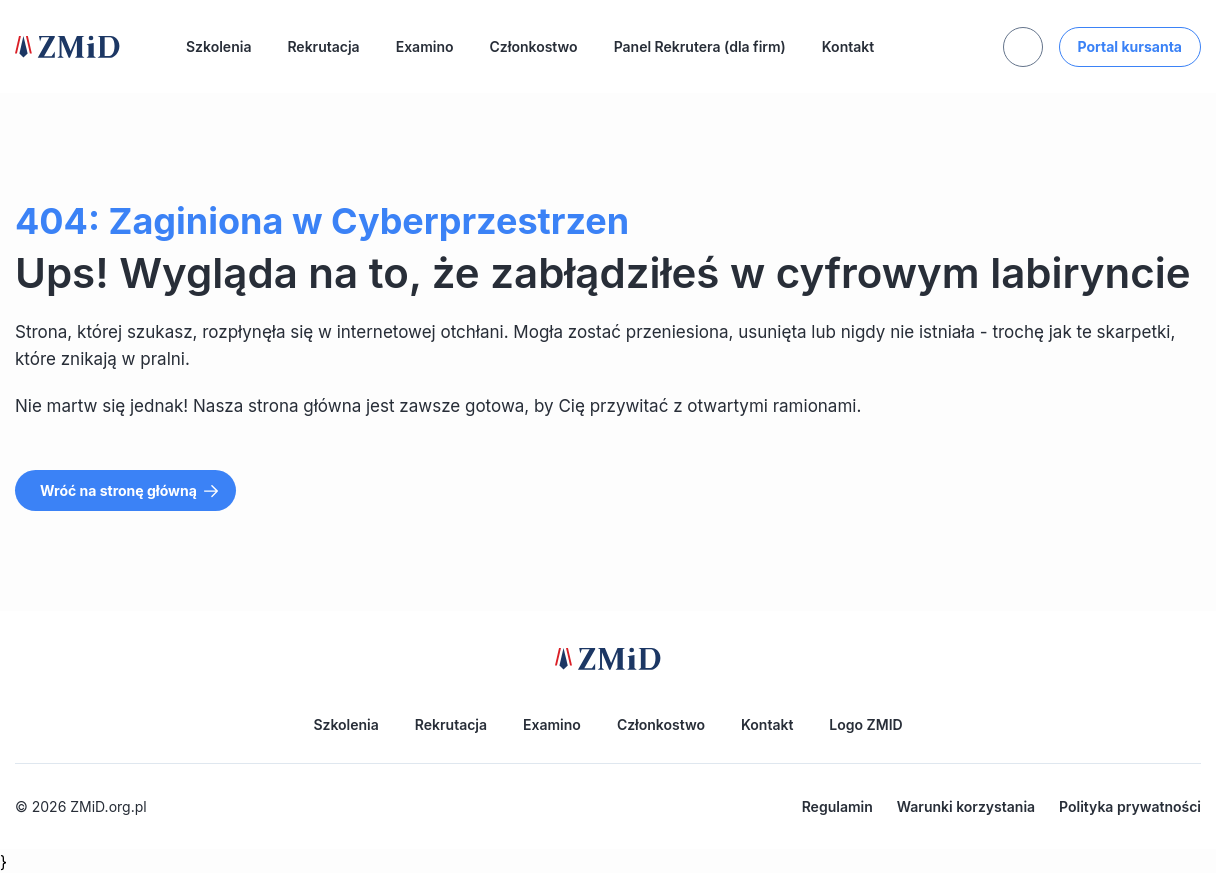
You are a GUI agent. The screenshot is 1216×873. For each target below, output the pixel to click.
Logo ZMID (865, 724)
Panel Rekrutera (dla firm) (700, 46)
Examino (425, 46)
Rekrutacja (323, 46)
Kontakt (848, 46)
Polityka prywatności (1130, 806)
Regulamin (837, 806)
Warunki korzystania (966, 806)
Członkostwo (534, 46)
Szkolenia (218, 46)
